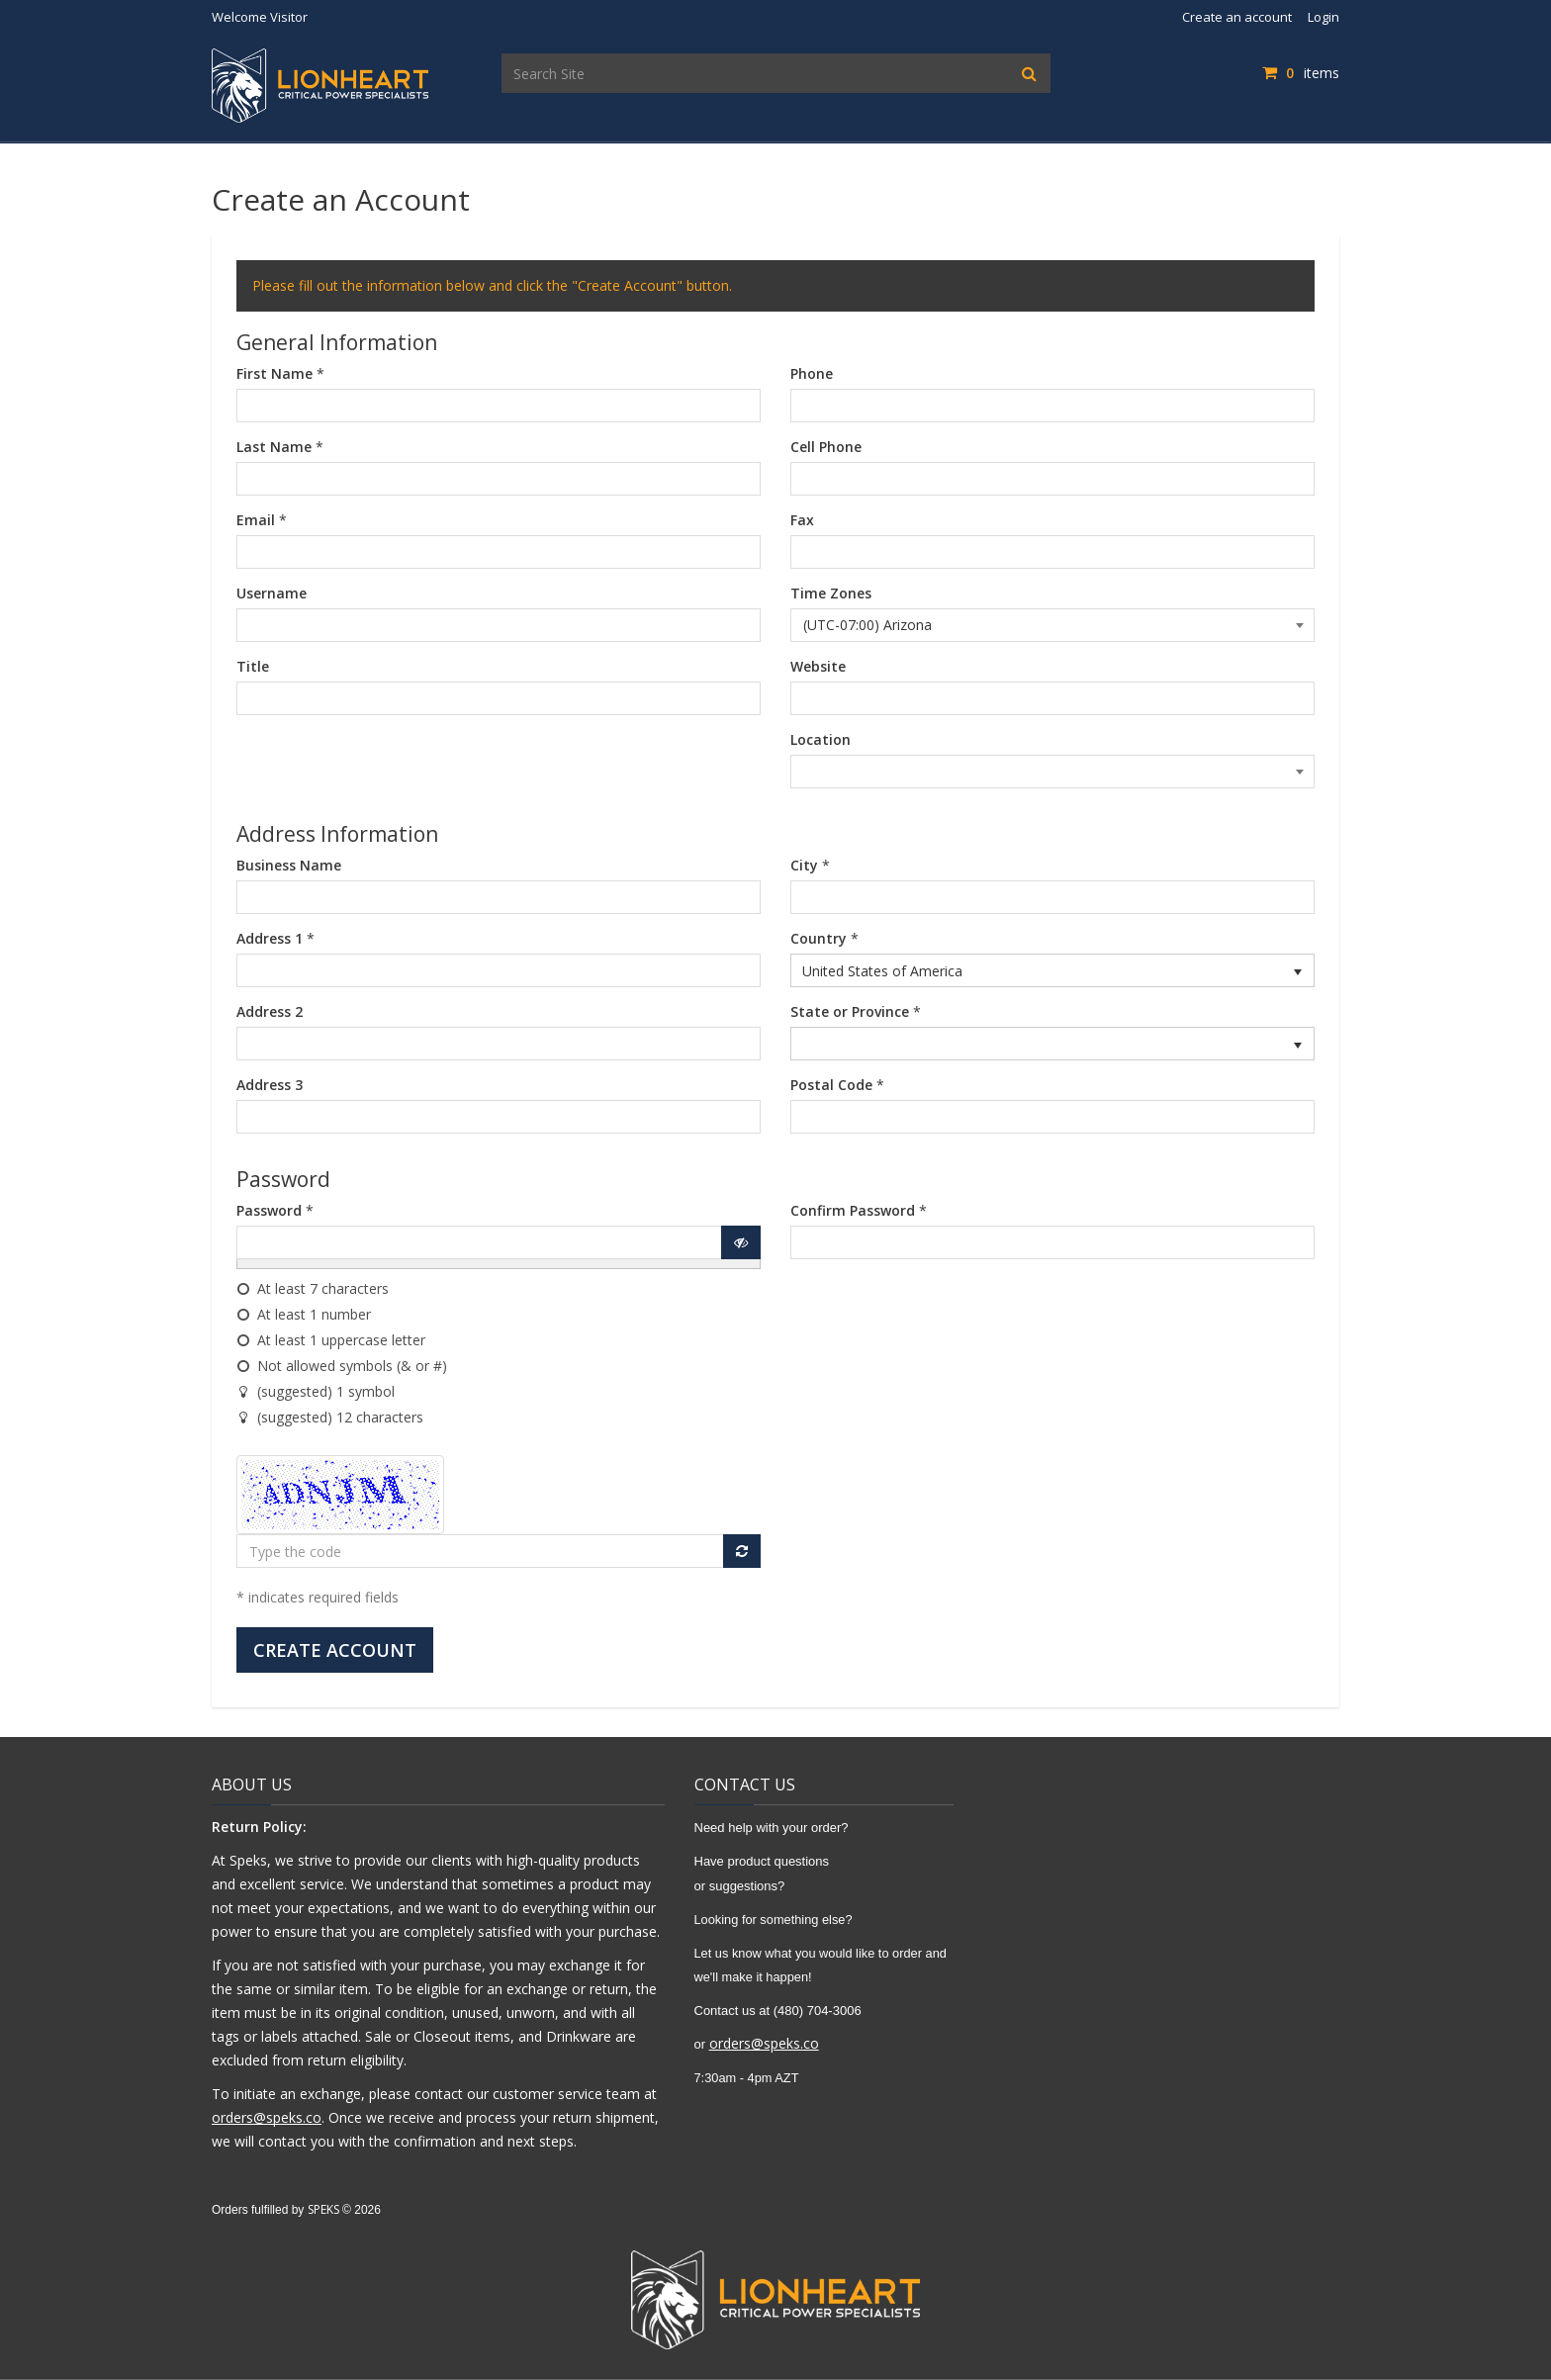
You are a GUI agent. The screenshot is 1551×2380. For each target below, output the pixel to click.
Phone (811, 373)
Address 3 (269, 1084)
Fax (802, 519)
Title (252, 666)
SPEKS (323, 2209)
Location (820, 739)
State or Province (849, 1011)
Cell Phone (826, 446)
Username (271, 593)
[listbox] (1052, 970)
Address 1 (269, 938)
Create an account (1237, 17)
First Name (274, 373)
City (804, 865)
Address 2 (269, 1011)
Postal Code (831, 1084)
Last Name (274, 446)
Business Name (288, 865)
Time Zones (830, 593)
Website (818, 666)
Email (255, 519)
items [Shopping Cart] (1300, 72)
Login (1323, 17)
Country (818, 938)
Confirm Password (852, 1210)
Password (269, 1210)
